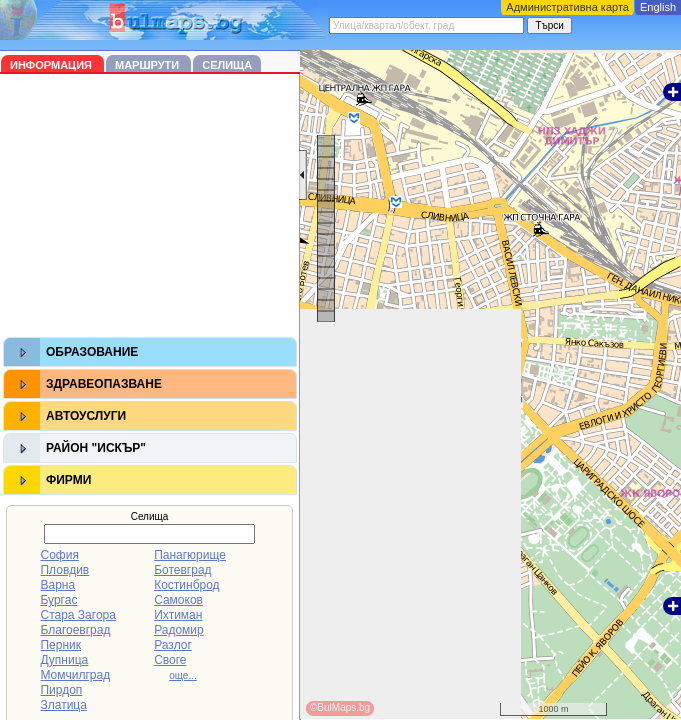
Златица (63, 705)
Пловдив (64, 570)
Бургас (58, 600)
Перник (60, 645)
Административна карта (567, 7)
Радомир (179, 630)
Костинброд (186, 585)
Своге (170, 660)
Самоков (178, 600)
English (658, 7)
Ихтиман (178, 615)
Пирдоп (61, 690)
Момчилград (75, 675)
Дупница (64, 660)
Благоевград (75, 630)
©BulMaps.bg (340, 707)
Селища (227, 65)
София (59, 555)
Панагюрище (190, 555)
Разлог (173, 645)
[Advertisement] (150, 209)
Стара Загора (77, 615)
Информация (52, 65)
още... (183, 675)
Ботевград (182, 570)
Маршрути (148, 65)
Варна (57, 585)
